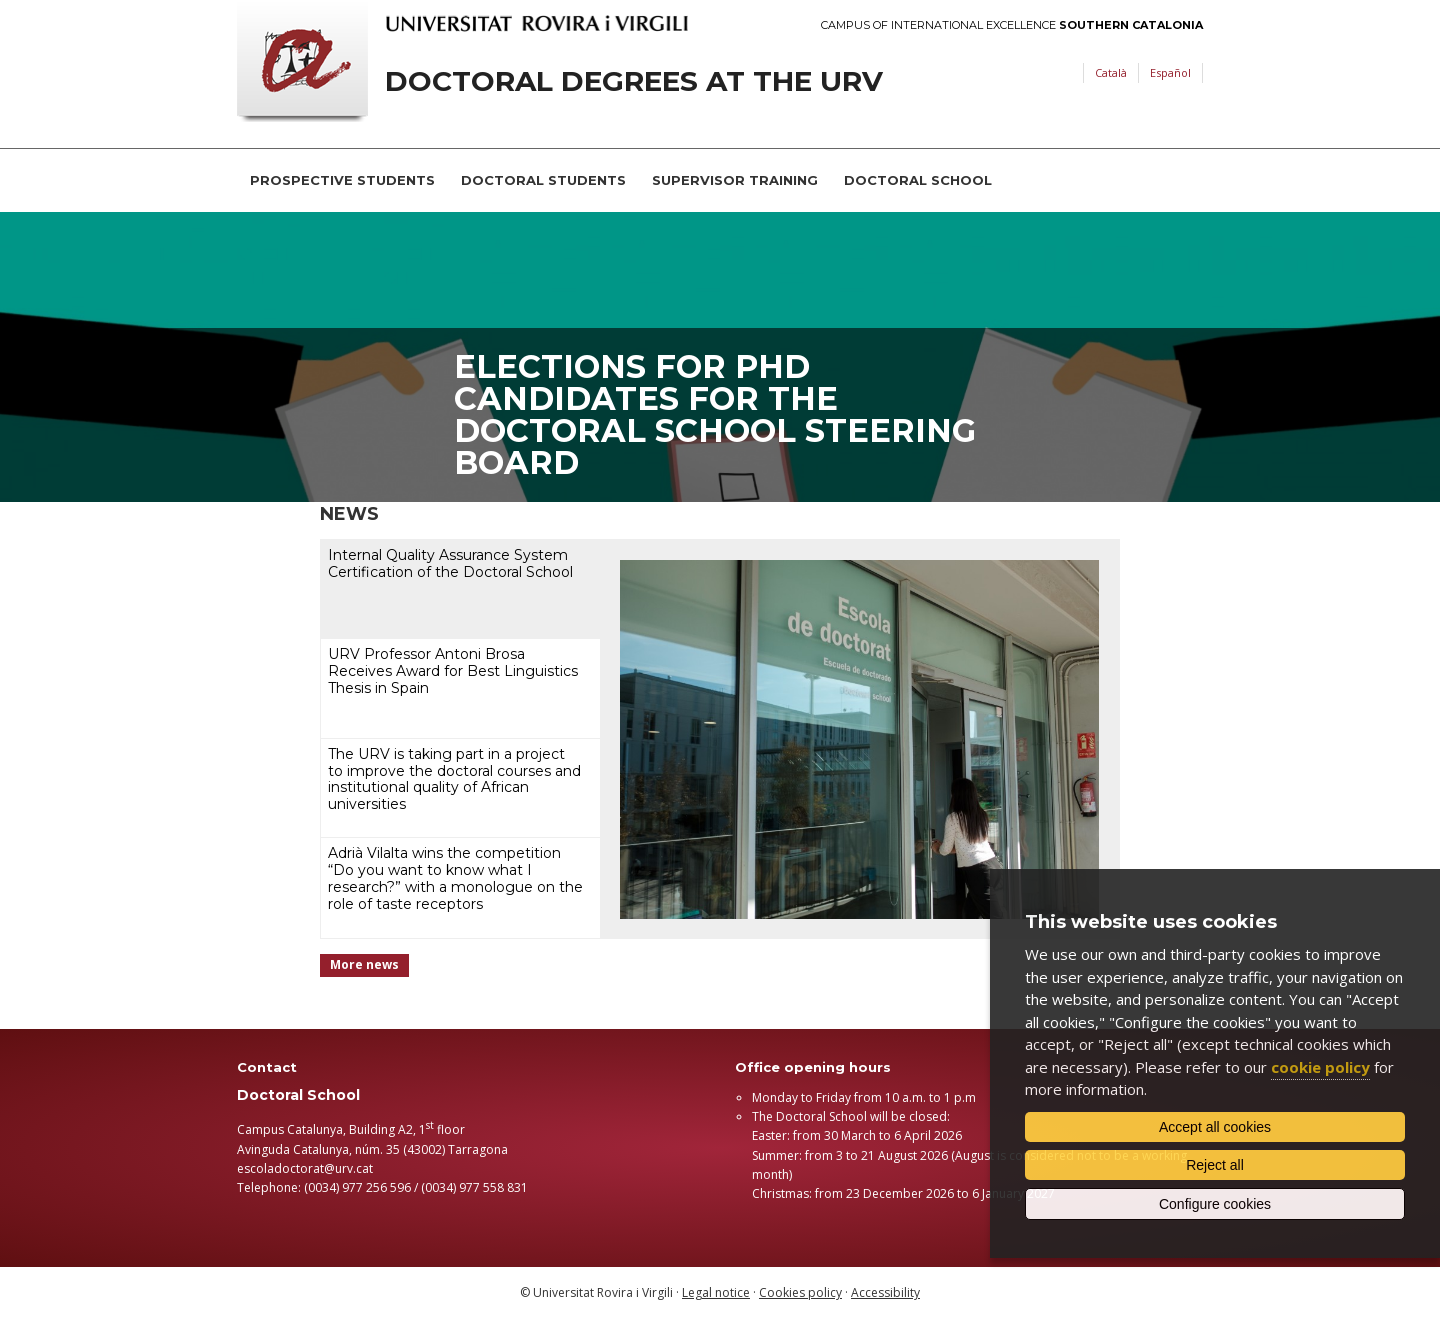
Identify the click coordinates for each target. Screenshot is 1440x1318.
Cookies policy (800, 1292)
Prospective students (342, 180)
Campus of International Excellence (1012, 25)
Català (1111, 72)
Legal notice (716, 1292)
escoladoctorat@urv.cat (305, 1168)
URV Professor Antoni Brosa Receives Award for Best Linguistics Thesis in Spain (453, 671)
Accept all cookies (1215, 1127)
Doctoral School (918, 180)
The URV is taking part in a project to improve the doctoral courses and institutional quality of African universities (454, 779)
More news (364, 964)
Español (1170, 72)
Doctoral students (543, 180)
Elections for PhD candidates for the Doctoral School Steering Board (715, 414)
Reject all (1215, 1165)
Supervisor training (735, 180)
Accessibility (885, 1292)
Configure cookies (1215, 1204)
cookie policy (1320, 1067)
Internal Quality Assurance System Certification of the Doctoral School (450, 563)
